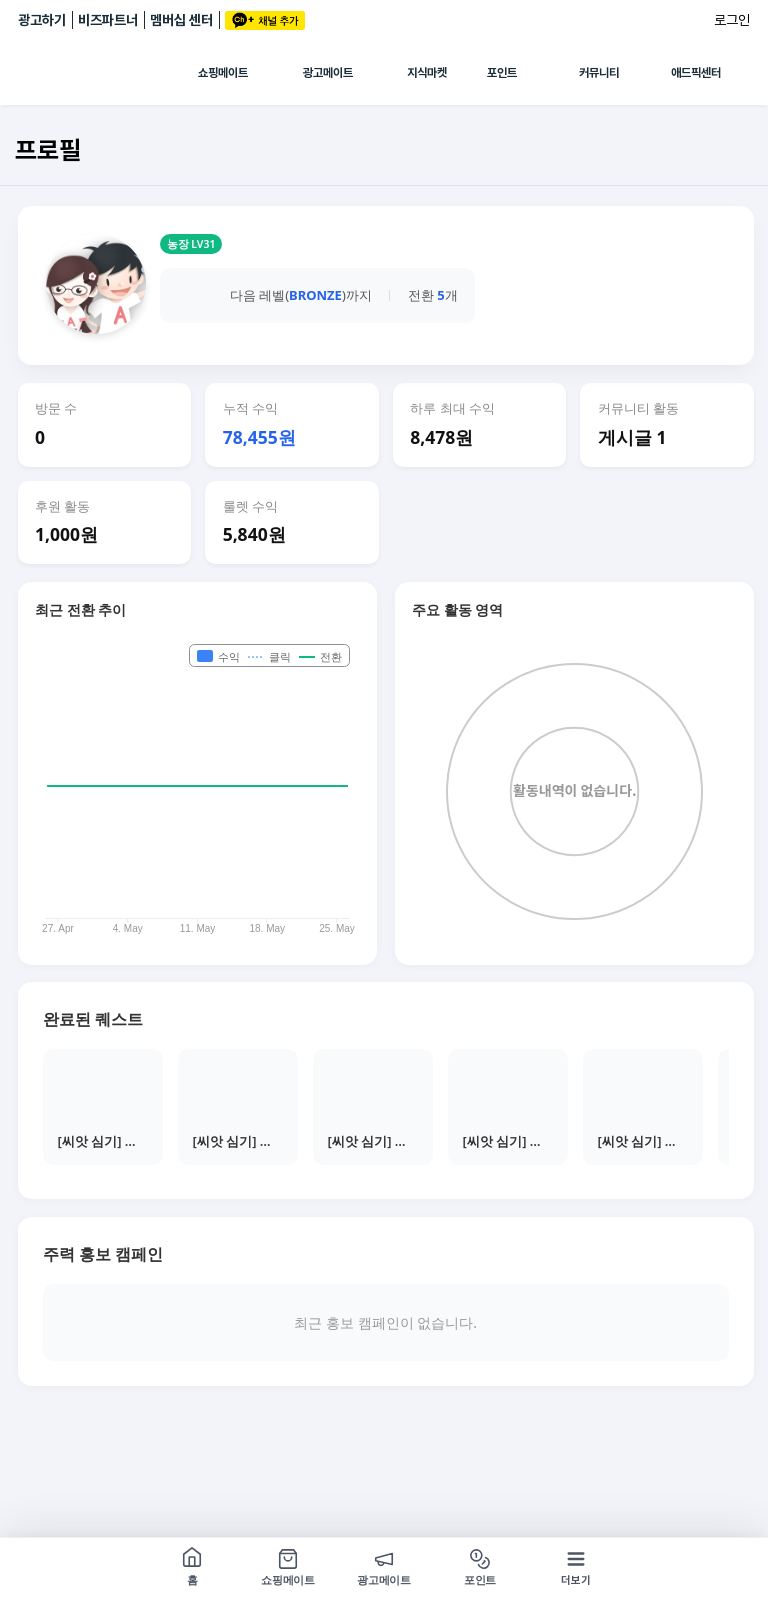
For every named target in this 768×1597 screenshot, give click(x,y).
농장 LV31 (191, 244)
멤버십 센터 (181, 20)
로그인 (732, 20)
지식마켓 (427, 73)
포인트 (502, 73)
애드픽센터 (696, 73)
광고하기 (42, 20)
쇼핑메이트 (223, 73)
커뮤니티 (599, 73)
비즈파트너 (108, 20)
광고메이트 (328, 73)
